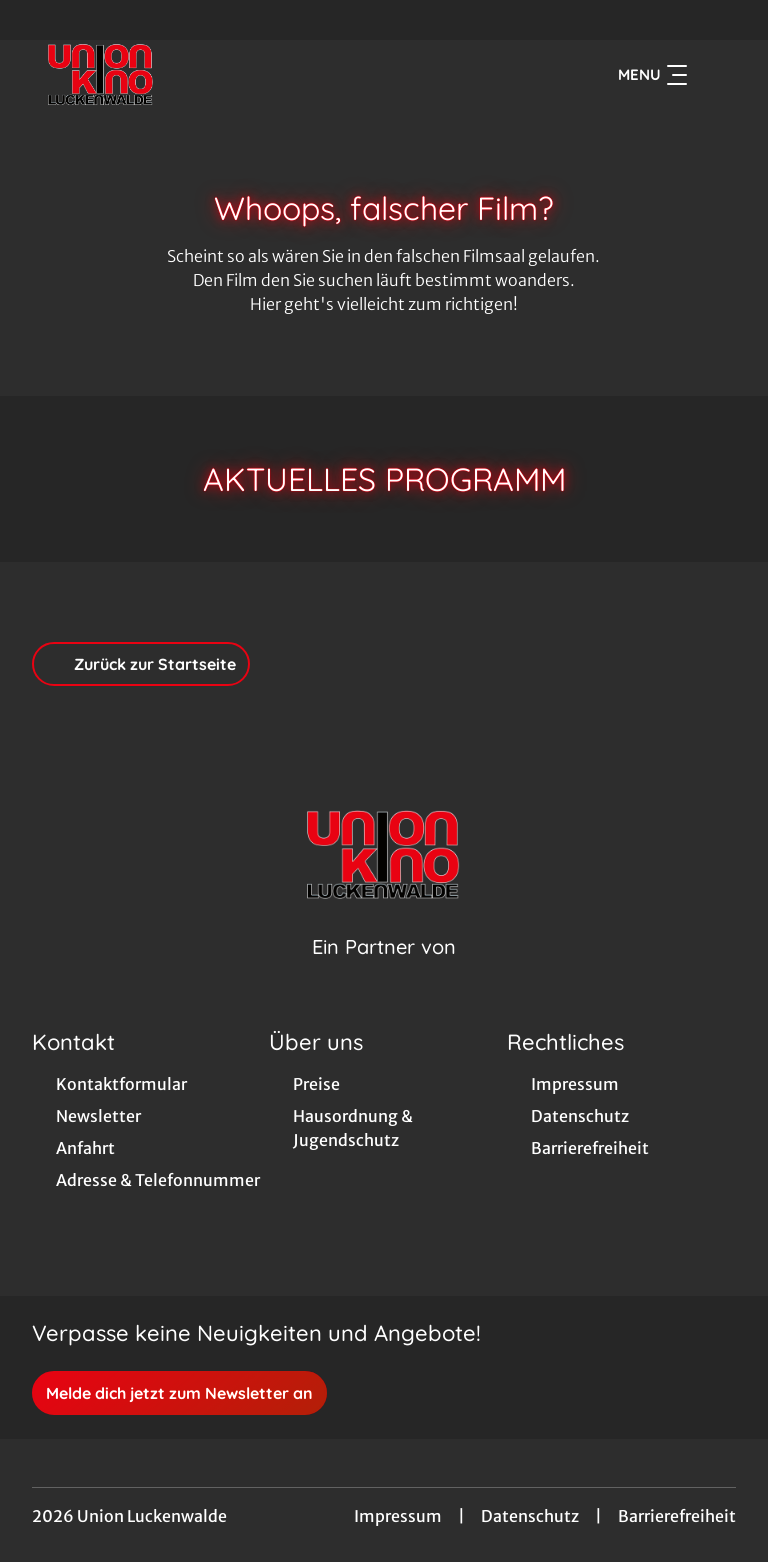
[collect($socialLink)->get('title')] (36, 20)
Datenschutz (530, 1518)
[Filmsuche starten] (716, 76)
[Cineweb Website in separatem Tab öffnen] (384, 975)
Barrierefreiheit (677, 1518)
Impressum (398, 1518)
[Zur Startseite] (172, 76)
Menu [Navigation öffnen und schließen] (652, 76)
